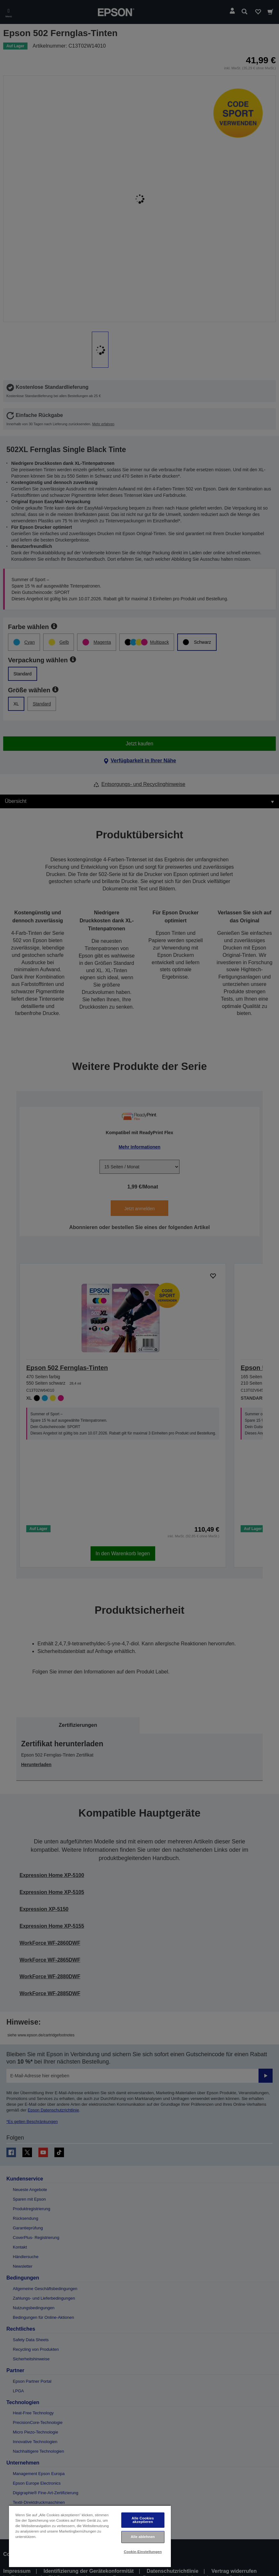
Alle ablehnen (143, 2537)
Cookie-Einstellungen (143, 2552)
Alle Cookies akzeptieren (143, 2520)
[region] (90, 2536)
